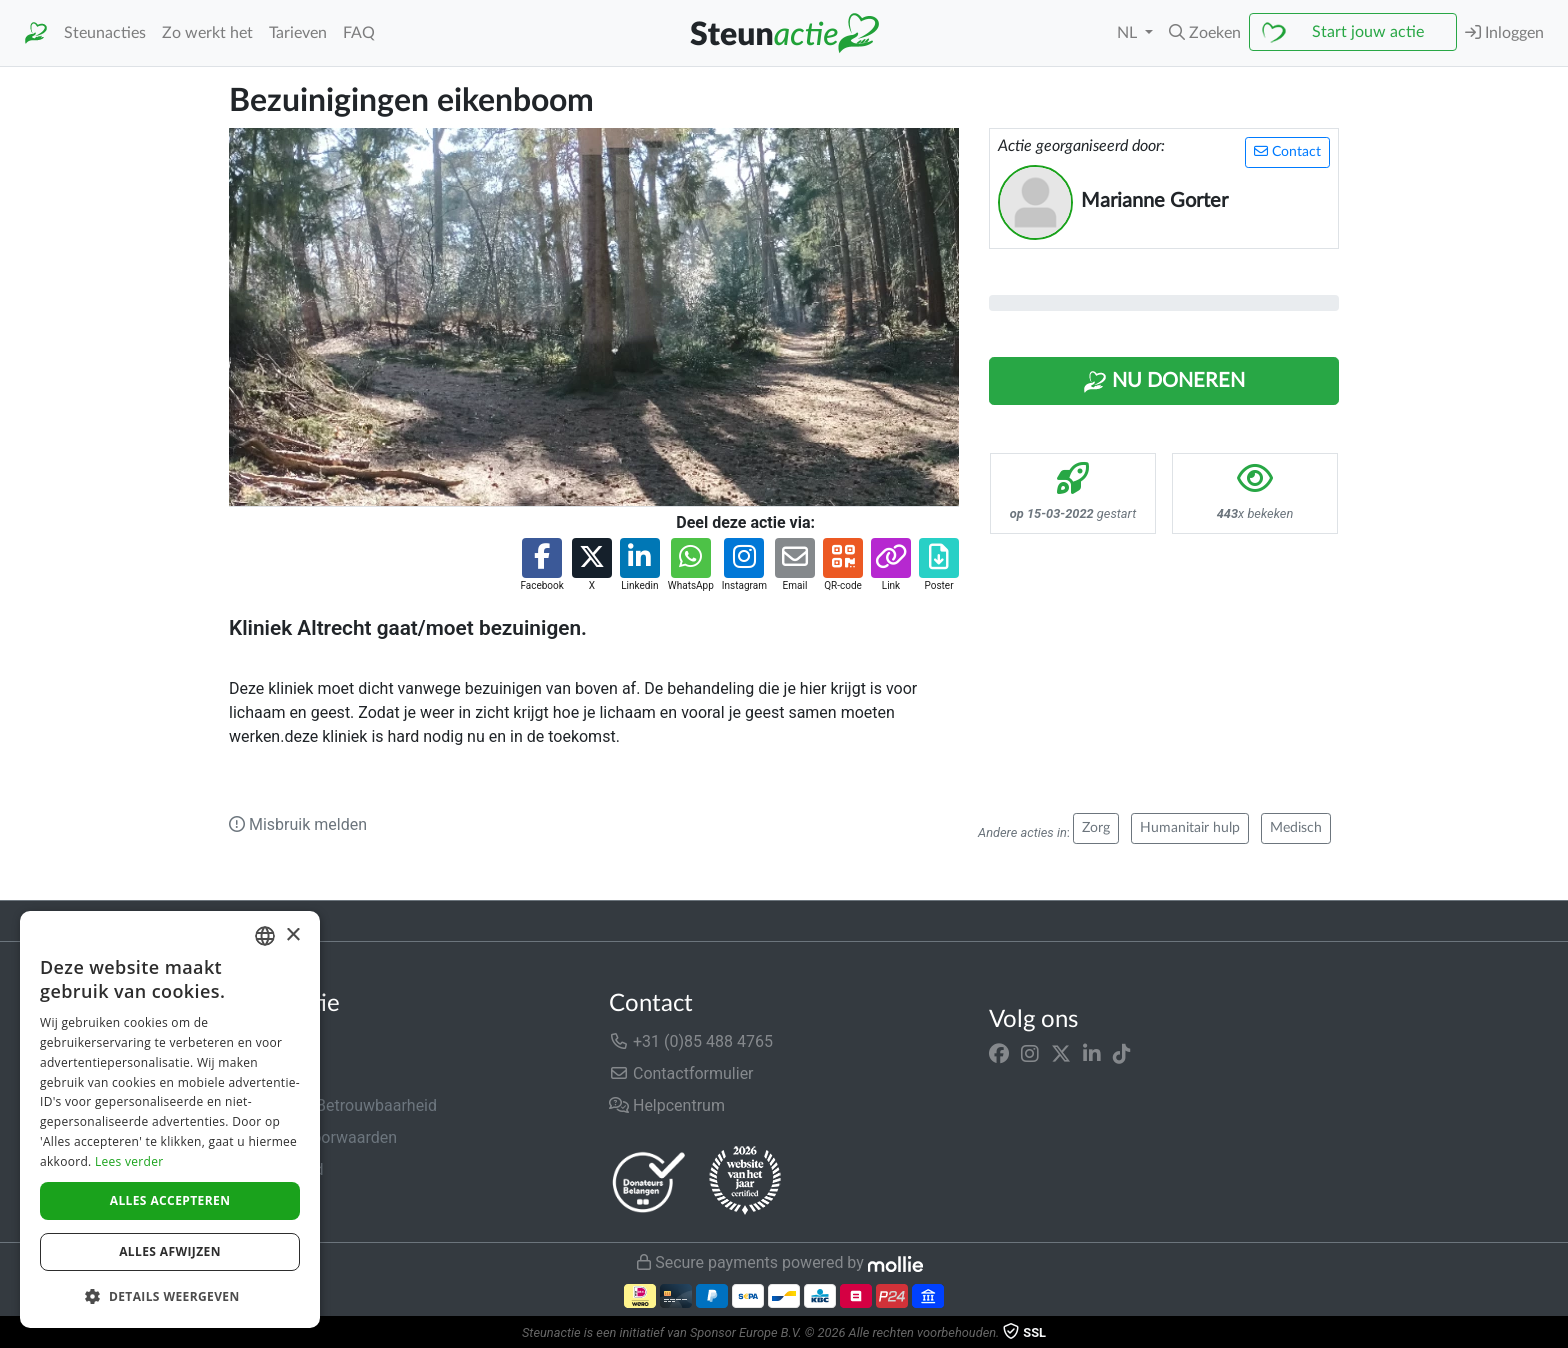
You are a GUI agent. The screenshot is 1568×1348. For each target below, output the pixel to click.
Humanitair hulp (1190, 828)
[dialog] (170, 1119)
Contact (1287, 151)
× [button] (292, 935)
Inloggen (1504, 32)
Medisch (1296, 828)
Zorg (1096, 828)
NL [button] (1129, 33)
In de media (270, 1073)
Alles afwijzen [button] (170, 1251)
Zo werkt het (207, 33)
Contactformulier (681, 1073)
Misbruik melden (298, 824)
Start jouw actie (1368, 32)
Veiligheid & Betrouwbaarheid (333, 1105)
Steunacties (105, 33)
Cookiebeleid (275, 1201)
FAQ (359, 33)
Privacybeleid (276, 1169)
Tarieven (298, 33)
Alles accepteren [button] (170, 1200)
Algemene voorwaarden (313, 1137)
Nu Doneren (1164, 382)
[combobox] (265, 936)
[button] (1205, 33)
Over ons (260, 1041)
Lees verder (129, 1161)
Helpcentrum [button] (667, 1105)
